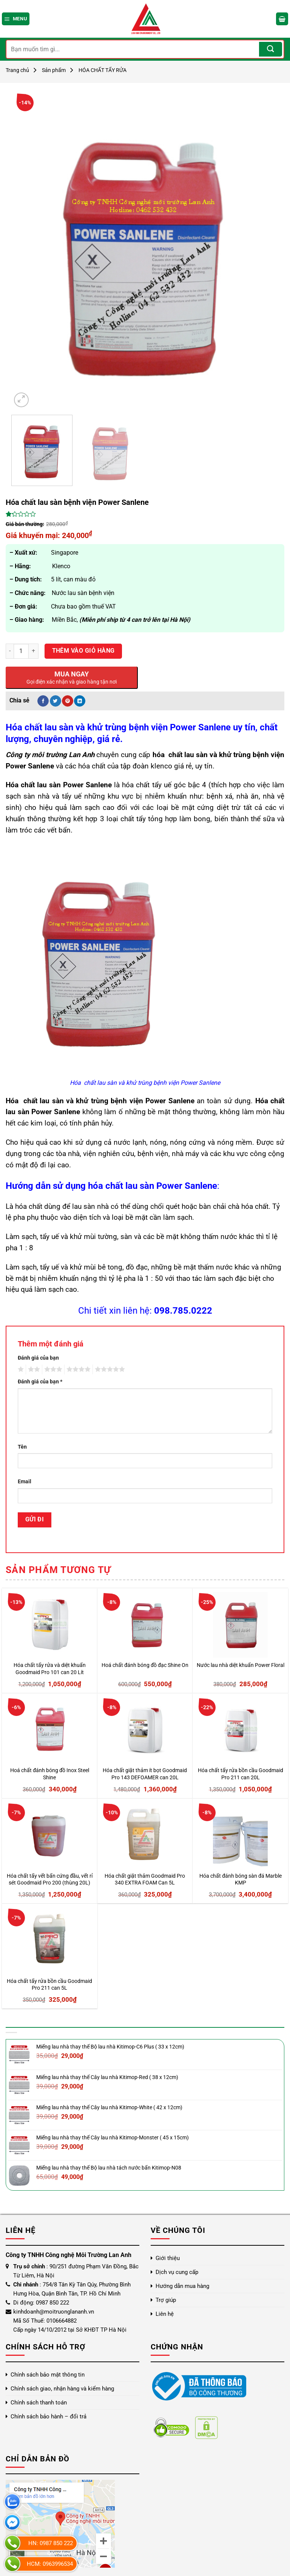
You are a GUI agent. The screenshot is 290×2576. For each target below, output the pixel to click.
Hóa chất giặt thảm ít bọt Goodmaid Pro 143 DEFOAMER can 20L (145, 1774)
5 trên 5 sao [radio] (109, 1369)
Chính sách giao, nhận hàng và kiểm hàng (62, 2388)
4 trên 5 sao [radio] (77, 1369)
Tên (22, 1447)
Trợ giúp (166, 2300)
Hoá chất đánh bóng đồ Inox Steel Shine (49, 1774)
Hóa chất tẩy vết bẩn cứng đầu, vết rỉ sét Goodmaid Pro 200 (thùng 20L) (50, 1879)
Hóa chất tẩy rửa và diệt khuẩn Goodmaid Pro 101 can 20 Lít (50, 1669)
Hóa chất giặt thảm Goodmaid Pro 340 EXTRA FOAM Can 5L (145, 1879)
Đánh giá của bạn (38, 1358)
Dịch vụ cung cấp (177, 2272)
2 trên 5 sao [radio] (33, 1369)
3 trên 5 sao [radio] (52, 1369)
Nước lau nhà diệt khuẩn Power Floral (240, 1665)
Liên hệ (165, 2314)
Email (24, 1481)
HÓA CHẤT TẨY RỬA (102, 70)
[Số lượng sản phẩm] (21, 651)
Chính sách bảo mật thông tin (48, 2374)
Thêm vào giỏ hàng (83, 650)
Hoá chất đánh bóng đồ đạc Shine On (145, 1665)
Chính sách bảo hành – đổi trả (48, 2416)
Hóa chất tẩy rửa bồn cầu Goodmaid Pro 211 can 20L (240, 1774)
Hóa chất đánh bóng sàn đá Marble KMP (240, 1879)
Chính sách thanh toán (39, 2402)
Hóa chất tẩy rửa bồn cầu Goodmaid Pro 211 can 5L (49, 1985)
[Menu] (15, 18)
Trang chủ (17, 70)
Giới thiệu (168, 2258)
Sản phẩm (54, 70)
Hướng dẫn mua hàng (182, 2286)
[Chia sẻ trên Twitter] (55, 701)
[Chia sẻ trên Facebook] (43, 701)
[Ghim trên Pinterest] (67, 701)
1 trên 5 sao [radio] (20, 1369)
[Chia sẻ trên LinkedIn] (79, 701)
